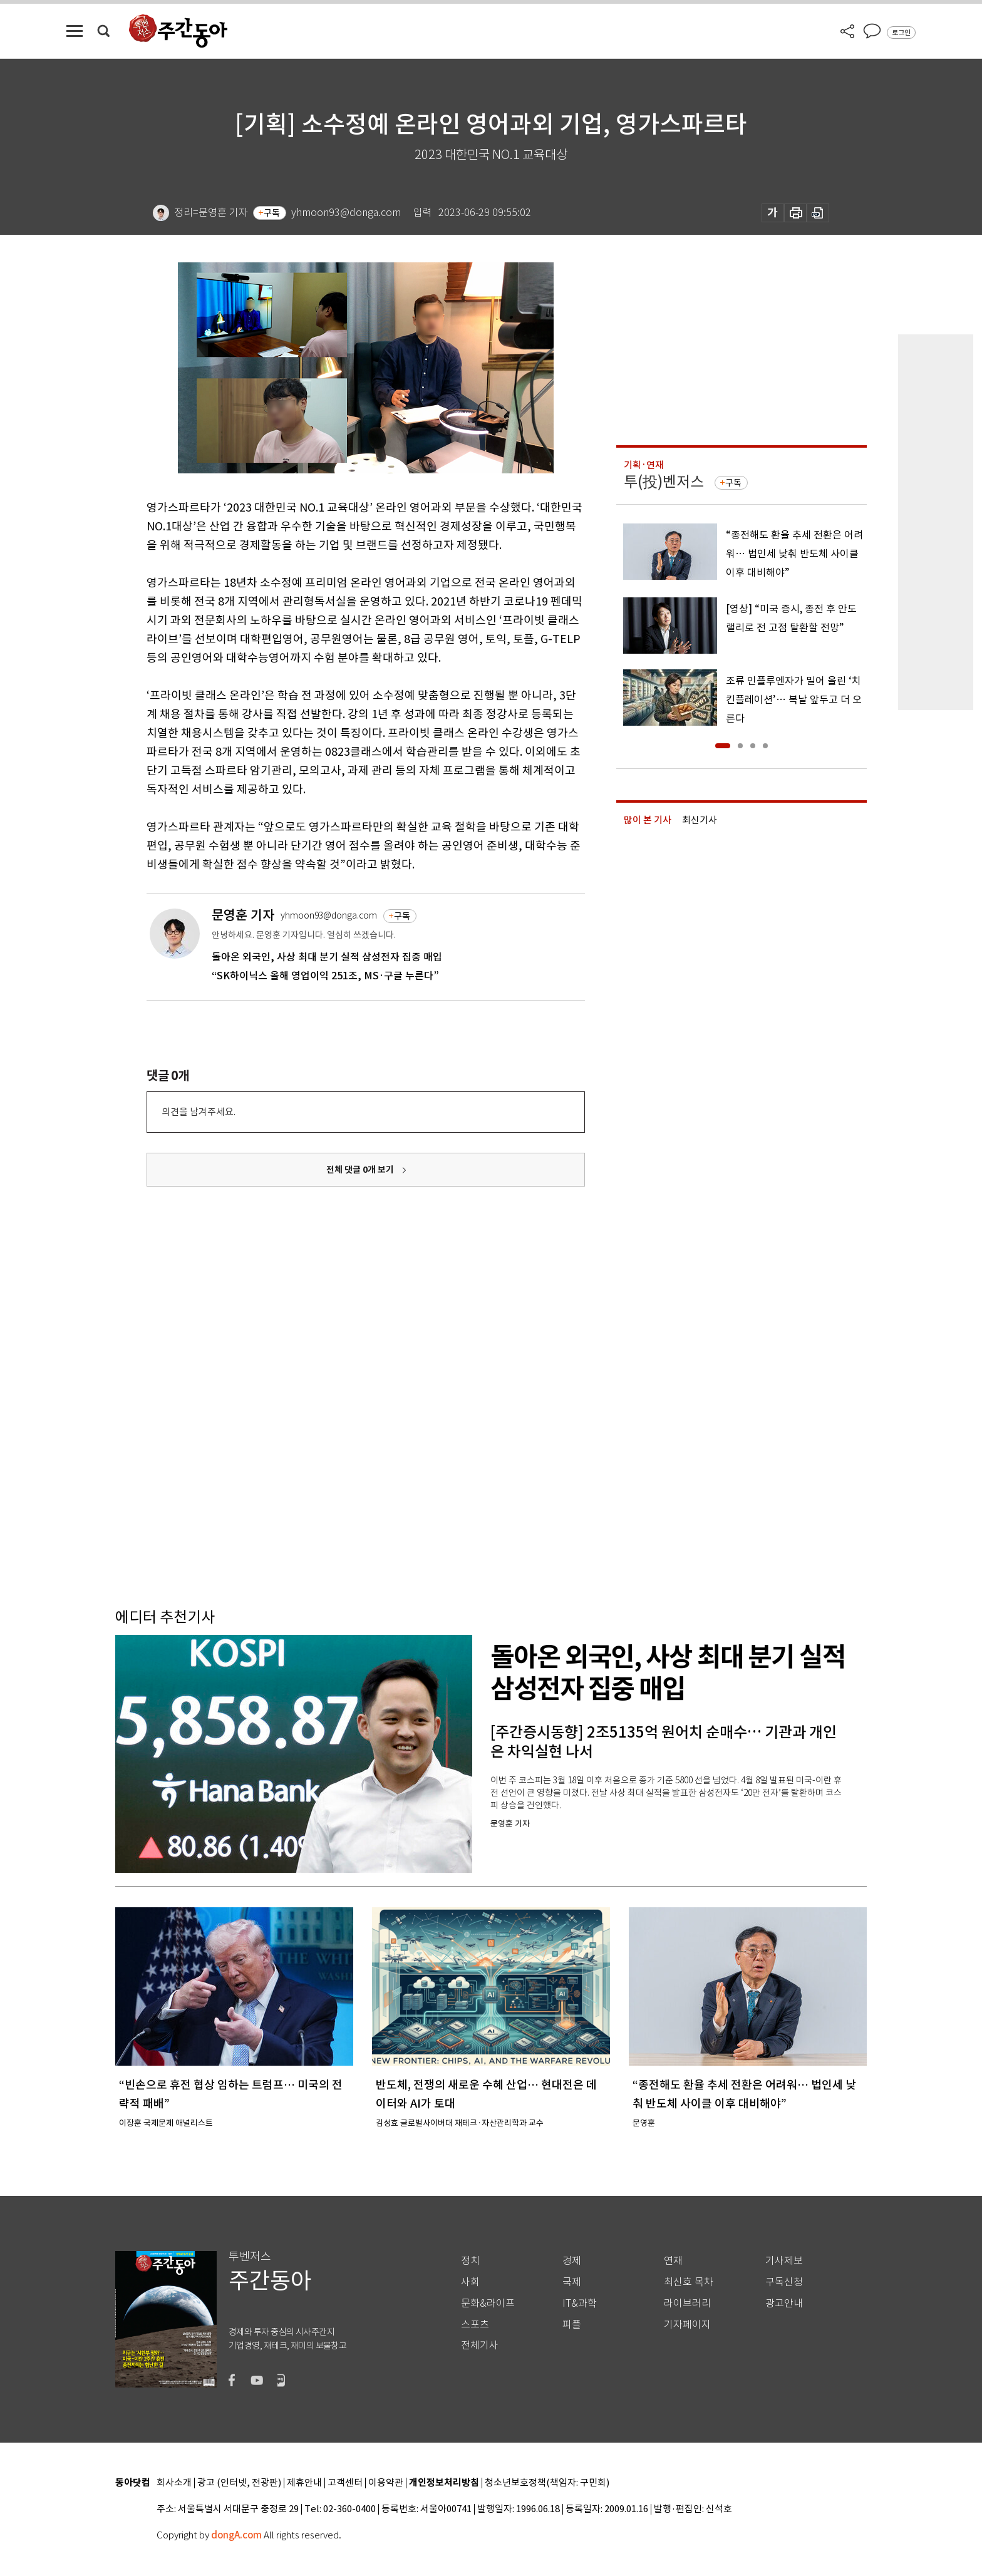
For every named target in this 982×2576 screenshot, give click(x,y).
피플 (571, 2325)
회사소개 (174, 2483)
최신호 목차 (688, 2282)
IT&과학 (579, 2303)
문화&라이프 (488, 2303)
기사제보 (784, 2261)
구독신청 (784, 2282)
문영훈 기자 (243, 915)
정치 (470, 2261)
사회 (470, 2282)
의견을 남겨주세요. (198, 1112)
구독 (272, 213)
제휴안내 (304, 2483)
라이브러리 (687, 2303)
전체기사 (480, 2345)
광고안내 (784, 2303)
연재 (673, 2261)
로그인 (901, 32)
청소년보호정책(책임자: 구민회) (547, 2483)
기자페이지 (687, 2325)
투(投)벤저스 (664, 482)
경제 (571, 2261)
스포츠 (475, 2325)
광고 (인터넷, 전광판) (239, 2483)
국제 (571, 2282)
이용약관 (385, 2483)
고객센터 (345, 2483)
